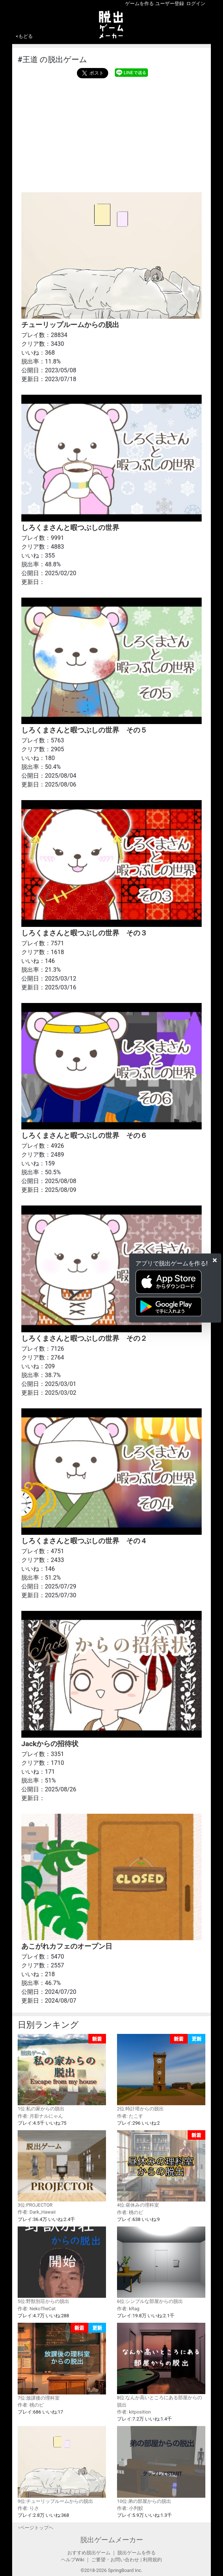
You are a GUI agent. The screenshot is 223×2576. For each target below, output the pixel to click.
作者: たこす (130, 2116)
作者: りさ (28, 2508)
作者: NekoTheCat (37, 2308)
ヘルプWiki (72, 2559)
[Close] (214, 1259)
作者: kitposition (134, 2412)
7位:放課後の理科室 (62, 2362)
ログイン (195, 3)
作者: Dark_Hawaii (37, 2212)
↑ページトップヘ (35, 2527)
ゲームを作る (139, 3)
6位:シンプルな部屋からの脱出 (161, 2265)
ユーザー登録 (169, 3)
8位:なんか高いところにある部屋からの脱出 (161, 2365)
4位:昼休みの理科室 (161, 2169)
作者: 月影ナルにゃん (40, 2116)
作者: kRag (128, 2308)
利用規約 (152, 2559)
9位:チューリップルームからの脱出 (62, 2465)
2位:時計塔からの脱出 (161, 2073)
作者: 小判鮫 (130, 2508)
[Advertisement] (111, 133)
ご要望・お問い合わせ (115, 2559)
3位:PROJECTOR (62, 2169)
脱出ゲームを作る (136, 2552)
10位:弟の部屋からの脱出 (161, 2465)
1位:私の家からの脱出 (62, 2073)
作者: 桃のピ (130, 2212)
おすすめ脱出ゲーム (88, 2552)
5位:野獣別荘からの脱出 (62, 2265)
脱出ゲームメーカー (111, 2540)
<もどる (24, 36)
